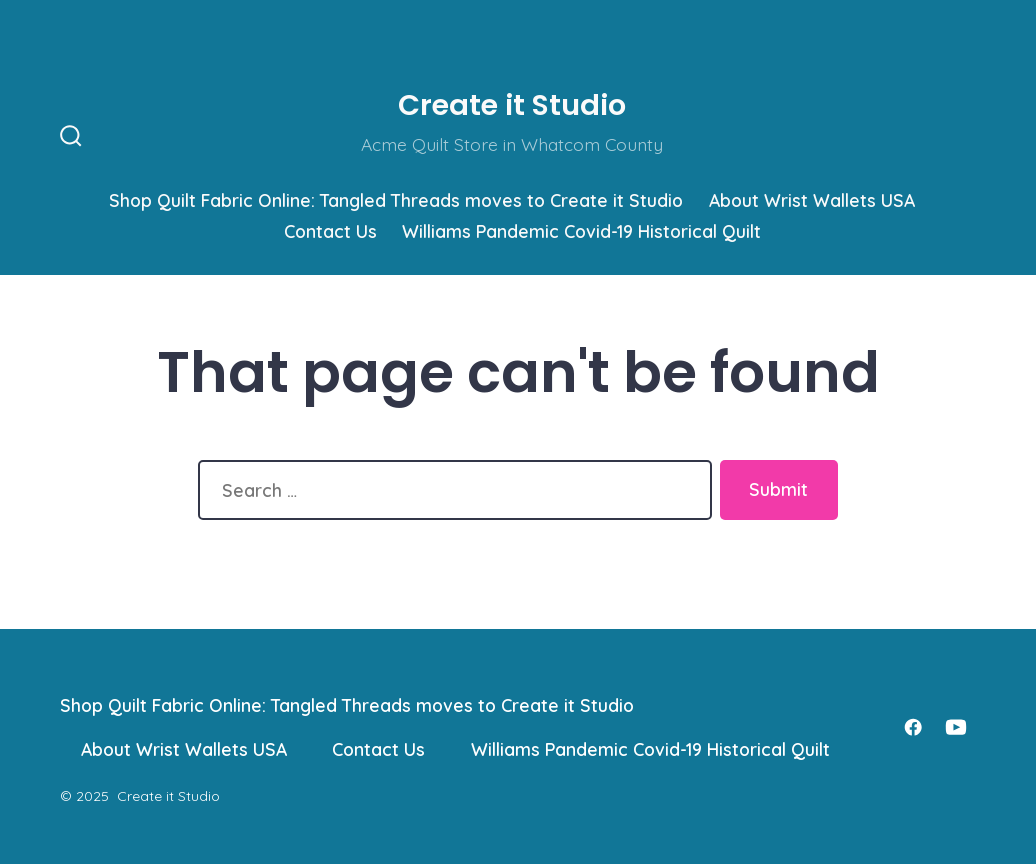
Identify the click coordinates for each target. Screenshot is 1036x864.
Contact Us (330, 231)
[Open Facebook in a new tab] (913, 727)
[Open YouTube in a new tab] (956, 727)
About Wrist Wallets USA (812, 200)
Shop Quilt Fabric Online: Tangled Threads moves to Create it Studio (396, 200)
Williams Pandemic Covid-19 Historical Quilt (581, 231)
